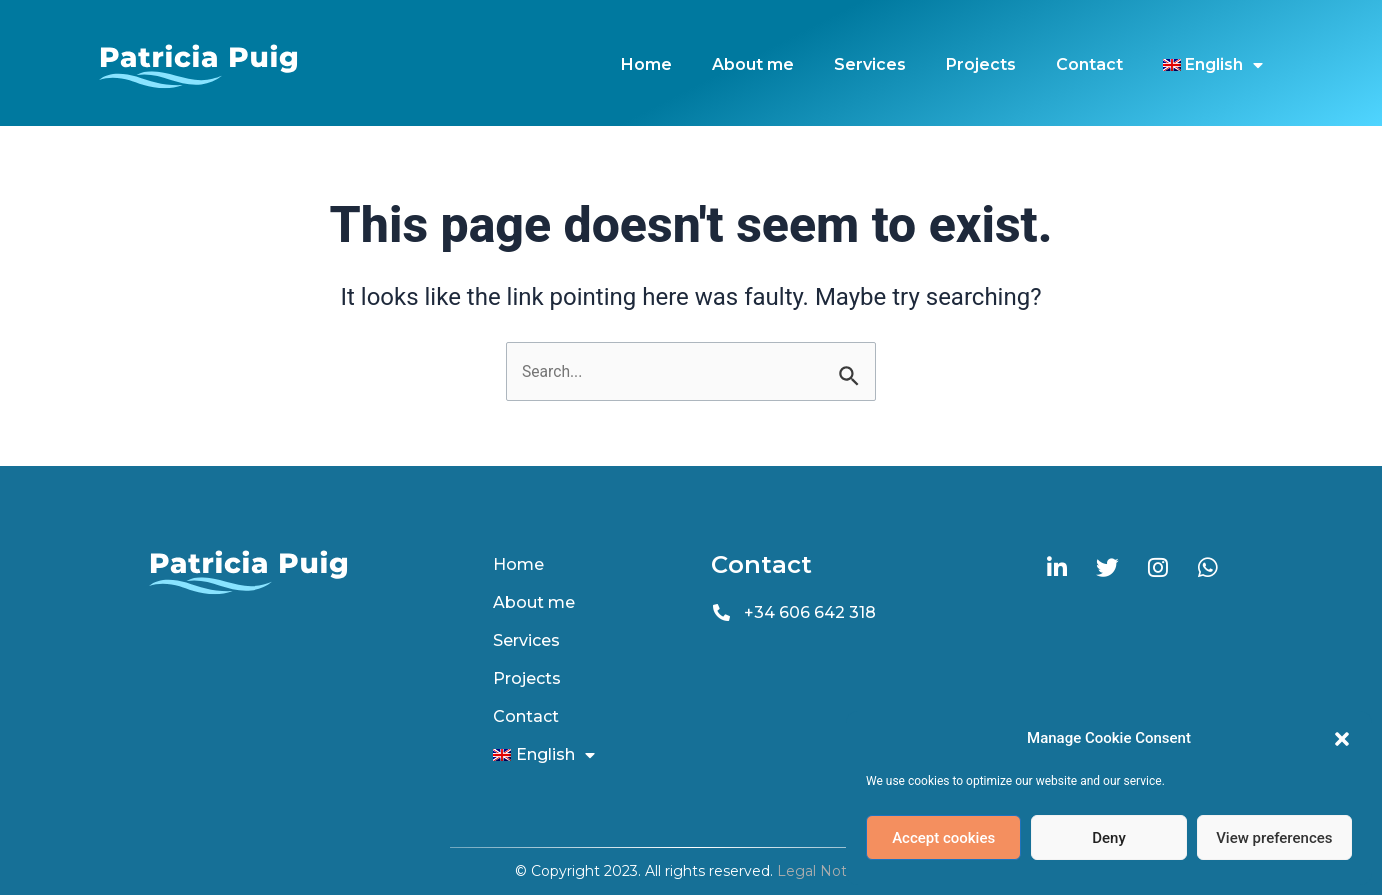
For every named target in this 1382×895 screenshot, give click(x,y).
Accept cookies (943, 838)
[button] (1342, 739)
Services (870, 64)
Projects (981, 64)
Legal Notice (822, 871)
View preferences (1274, 838)
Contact (1089, 64)
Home (646, 64)
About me (753, 64)
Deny (1109, 838)
